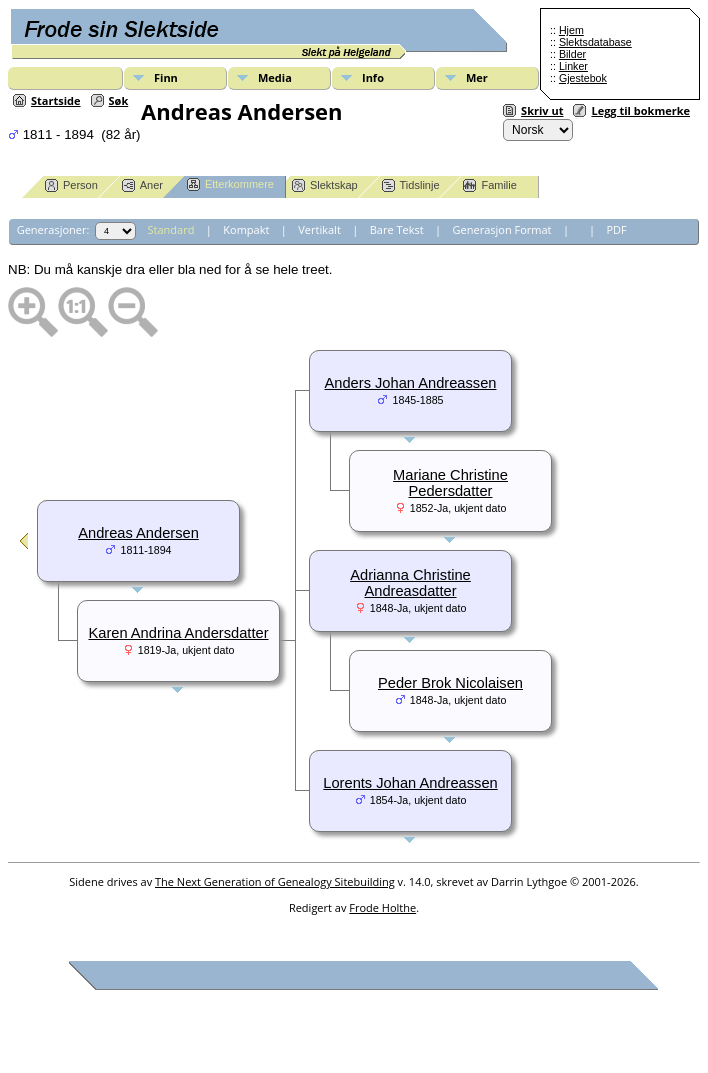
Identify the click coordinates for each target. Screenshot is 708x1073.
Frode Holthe (382, 907)
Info (373, 77)
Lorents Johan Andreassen (410, 783)
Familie (489, 185)
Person (71, 185)
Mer (477, 77)
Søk (119, 100)
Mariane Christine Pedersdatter (450, 483)
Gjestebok (583, 78)
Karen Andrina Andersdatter (178, 633)
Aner (142, 185)
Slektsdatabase (595, 42)
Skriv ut (542, 110)
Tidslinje (411, 185)
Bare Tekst (397, 229)
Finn (166, 77)
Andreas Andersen (138, 533)
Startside (56, 100)
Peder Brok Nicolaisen (450, 683)
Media (275, 77)
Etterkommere (230, 184)
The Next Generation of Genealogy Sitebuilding (275, 881)
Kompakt (246, 229)
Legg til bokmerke (640, 110)
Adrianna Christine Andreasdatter (410, 583)
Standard (171, 229)
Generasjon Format (502, 229)
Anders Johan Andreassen (411, 383)
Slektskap (325, 185)
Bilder (572, 54)
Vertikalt (319, 229)
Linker (573, 66)
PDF (616, 229)
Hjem (571, 30)
